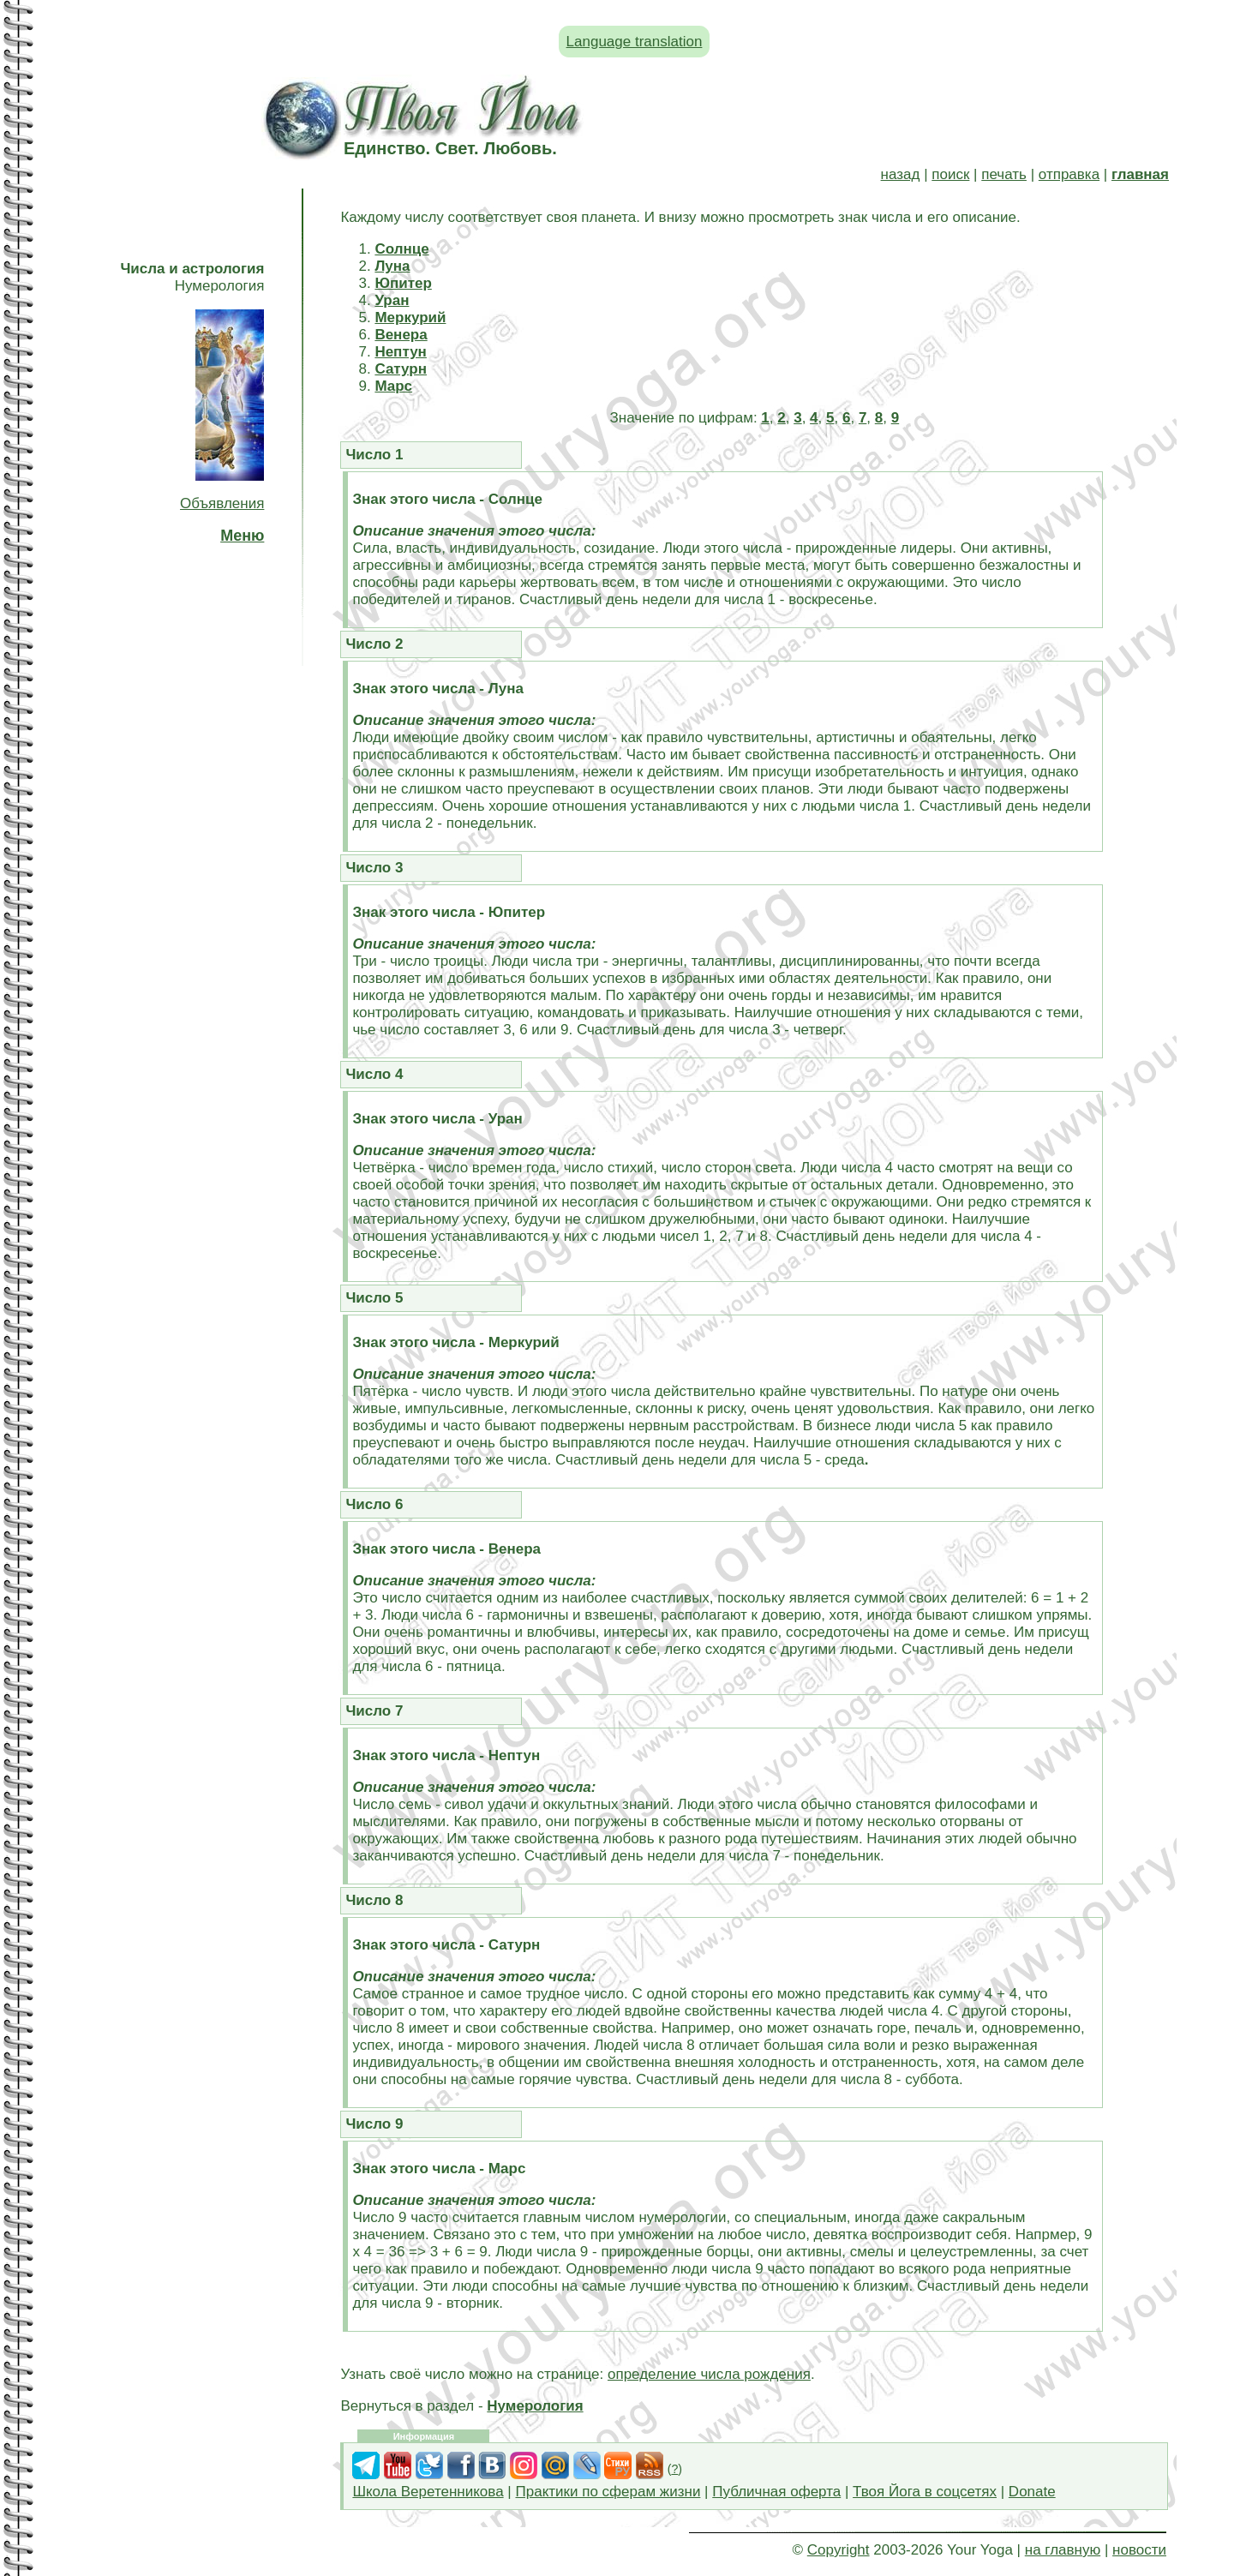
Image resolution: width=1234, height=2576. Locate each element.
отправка (1069, 174)
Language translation (634, 41)
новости (1139, 2550)
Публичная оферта (776, 2491)
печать (1004, 174)
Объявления (222, 503)
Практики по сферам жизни (608, 2491)
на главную (1062, 2550)
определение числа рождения (709, 2374)
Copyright (838, 2550)
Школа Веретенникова (427, 2491)
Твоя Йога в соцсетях (925, 2491)
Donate (1032, 2491)
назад (900, 174)
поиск (950, 174)
